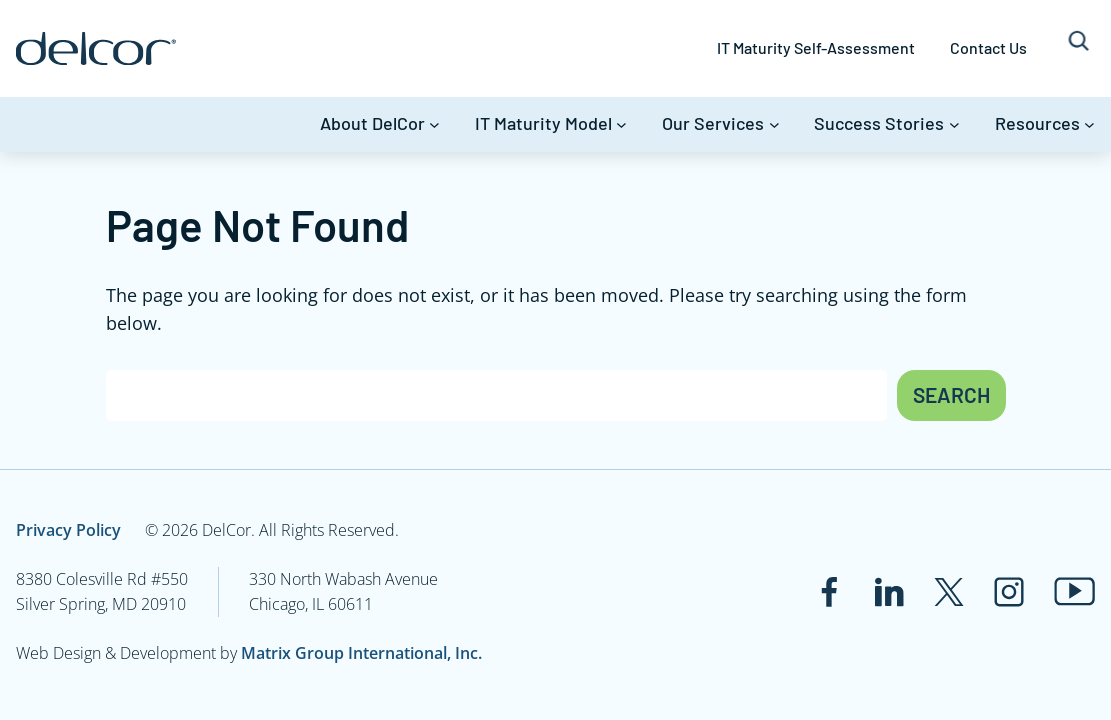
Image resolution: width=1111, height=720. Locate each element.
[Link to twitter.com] (949, 592)
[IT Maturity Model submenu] (621, 124)
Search (951, 394)
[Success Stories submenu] (954, 124)
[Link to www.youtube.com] (1074, 591)
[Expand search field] (1078, 48)
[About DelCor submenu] (434, 124)
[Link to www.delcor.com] (96, 48)
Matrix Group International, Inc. (361, 653)
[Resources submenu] (1089, 124)
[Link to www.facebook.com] (829, 592)
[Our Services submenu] (774, 124)
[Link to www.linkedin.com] (889, 592)
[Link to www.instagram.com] (1009, 592)
